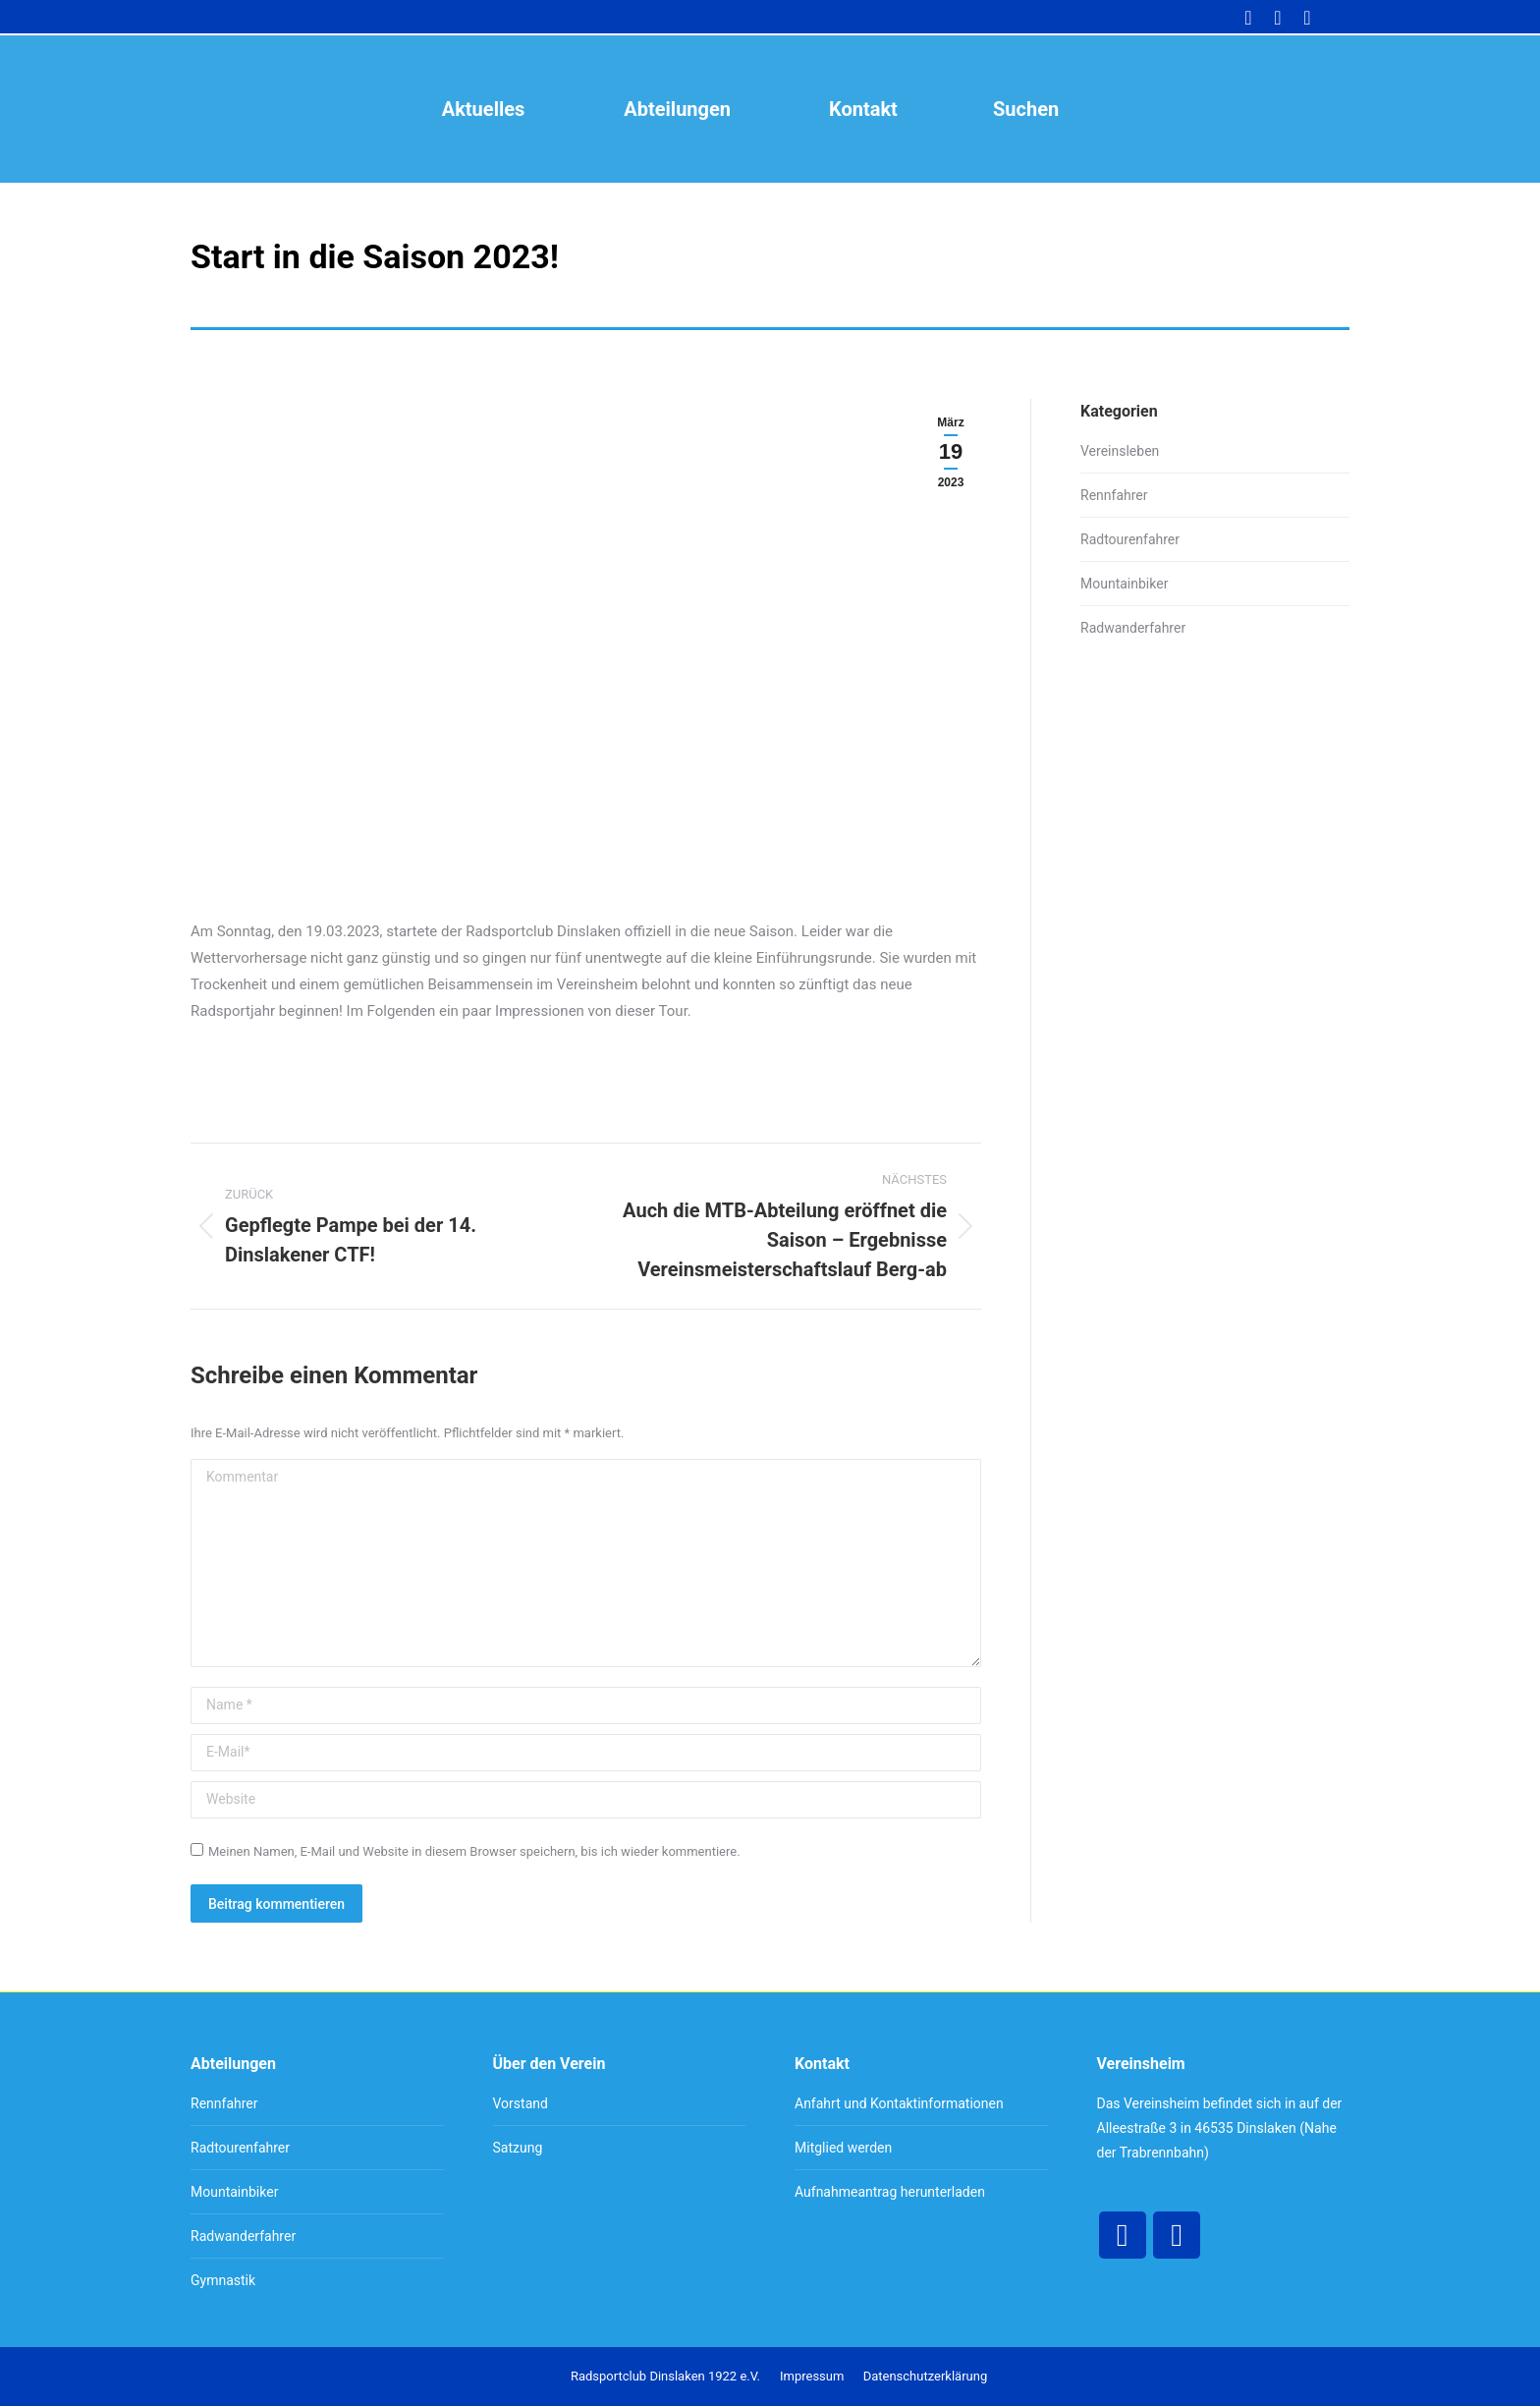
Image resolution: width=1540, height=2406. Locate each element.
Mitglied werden (843, 2147)
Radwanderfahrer (1132, 628)
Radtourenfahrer (1130, 539)
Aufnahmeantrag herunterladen (890, 2192)
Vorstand (520, 2103)
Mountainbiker (1124, 583)
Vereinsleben (1119, 451)
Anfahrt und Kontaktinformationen (899, 2103)
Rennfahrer (1114, 495)
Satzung (518, 2147)
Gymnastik (223, 2280)
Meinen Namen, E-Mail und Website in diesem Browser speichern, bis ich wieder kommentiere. (474, 1851)
